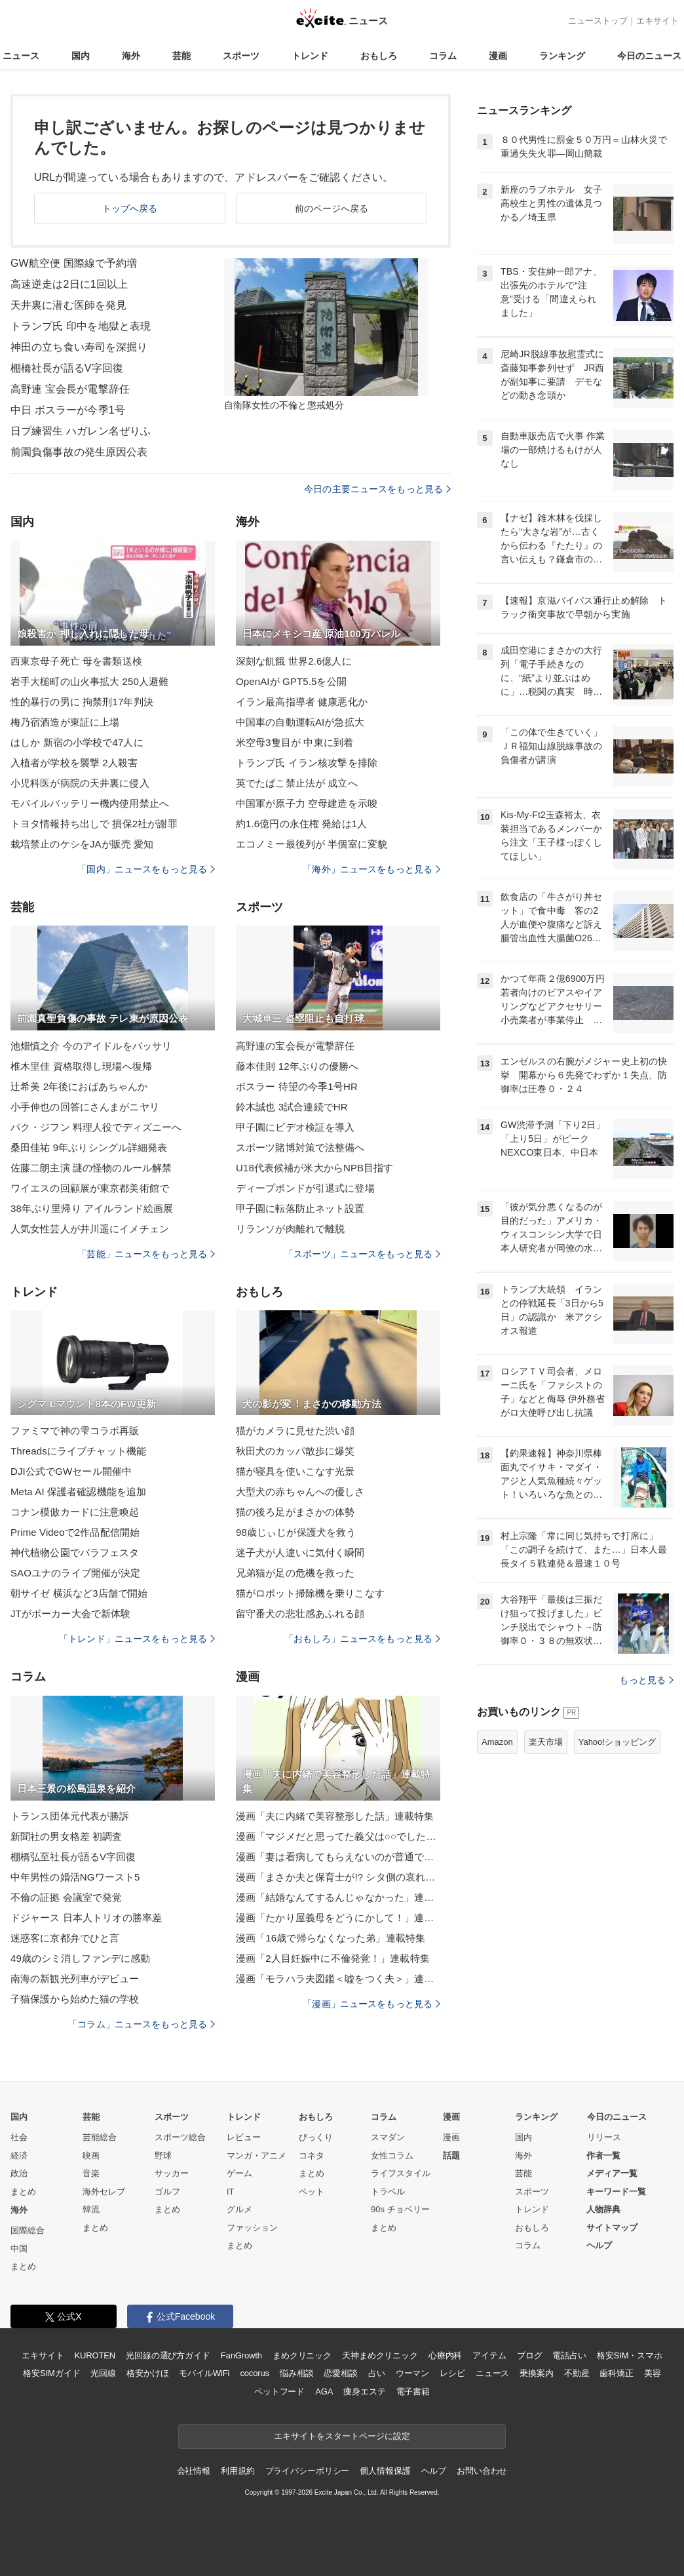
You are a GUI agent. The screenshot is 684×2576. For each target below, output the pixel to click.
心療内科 (445, 2355)
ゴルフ (167, 2191)
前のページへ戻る (332, 208)
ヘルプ (599, 2245)
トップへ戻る (130, 208)
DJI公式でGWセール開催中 (71, 1471)
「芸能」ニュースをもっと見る (146, 1254)
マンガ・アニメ (256, 2155)
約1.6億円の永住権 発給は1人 (301, 823)
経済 (19, 2155)
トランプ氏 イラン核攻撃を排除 (306, 762)
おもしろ (378, 55)
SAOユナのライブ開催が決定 (75, 1572)
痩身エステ (364, 2391)
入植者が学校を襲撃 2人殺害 (74, 762)
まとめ (23, 2191)
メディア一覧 (611, 2173)
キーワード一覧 (616, 2191)
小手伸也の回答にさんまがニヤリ (84, 1106)
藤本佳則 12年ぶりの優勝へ (297, 1066)
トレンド (310, 55)
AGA (324, 2391)
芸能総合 (100, 2137)
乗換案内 (536, 2373)
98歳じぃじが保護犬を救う (296, 1532)
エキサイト (657, 21)
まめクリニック (302, 2355)
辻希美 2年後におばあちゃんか (78, 1086)
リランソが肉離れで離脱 (290, 1228)
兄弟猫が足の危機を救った (295, 1572)
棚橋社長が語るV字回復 (66, 368)
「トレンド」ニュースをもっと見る (137, 1638)
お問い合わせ (482, 2471)
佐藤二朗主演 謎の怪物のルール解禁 (91, 1167)
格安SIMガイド (51, 2373)
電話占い (569, 2355)
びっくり (316, 2137)
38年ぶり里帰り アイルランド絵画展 (91, 1208)
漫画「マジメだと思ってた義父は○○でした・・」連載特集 (338, 1836)
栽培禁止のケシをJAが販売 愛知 (82, 843)
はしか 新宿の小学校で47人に (76, 742)
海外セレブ (104, 2191)
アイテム (489, 2355)
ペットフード (279, 2391)
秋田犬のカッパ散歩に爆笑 (295, 1450)
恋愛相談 (340, 2373)
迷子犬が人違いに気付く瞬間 (300, 1552)
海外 (131, 55)
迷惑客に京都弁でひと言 (64, 1937)
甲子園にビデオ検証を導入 (295, 1127)
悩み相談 (296, 2373)
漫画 (498, 55)
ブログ (529, 2355)
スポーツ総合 (180, 2137)
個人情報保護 (385, 2471)
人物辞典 (603, 2209)
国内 (80, 55)
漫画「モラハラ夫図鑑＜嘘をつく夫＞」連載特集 (338, 1978)
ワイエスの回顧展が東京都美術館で (89, 1188)
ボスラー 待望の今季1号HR (297, 1086)
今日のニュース (649, 55)
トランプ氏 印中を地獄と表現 (80, 326)
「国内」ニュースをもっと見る (146, 869)
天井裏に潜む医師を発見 (68, 305)
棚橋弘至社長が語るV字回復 (73, 1856)
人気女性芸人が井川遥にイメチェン (89, 1228)
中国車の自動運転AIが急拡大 (300, 722)
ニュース (21, 55)
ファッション (252, 2228)
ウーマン (412, 2373)
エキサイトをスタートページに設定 (342, 2436)
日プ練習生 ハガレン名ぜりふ (80, 431)
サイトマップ (611, 2228)
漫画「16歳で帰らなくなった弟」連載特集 (330, 1937)
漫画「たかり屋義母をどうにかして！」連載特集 (338, 1917)
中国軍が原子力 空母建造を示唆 (306, 803)
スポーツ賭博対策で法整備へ (300, 1147)
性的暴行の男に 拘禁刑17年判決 (81, 701)
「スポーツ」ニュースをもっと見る (362, 1254)
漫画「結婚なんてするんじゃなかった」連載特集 (338, 1897)
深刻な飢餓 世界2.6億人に (294, 661)
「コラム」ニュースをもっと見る (141, 2024)
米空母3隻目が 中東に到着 (294, 742)
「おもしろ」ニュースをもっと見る (362, 1638)
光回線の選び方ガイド (168, 2355)
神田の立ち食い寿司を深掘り (79, 347)
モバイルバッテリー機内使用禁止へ (89, 803)
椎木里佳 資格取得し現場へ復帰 (81, 1066)
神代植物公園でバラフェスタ (75, 1552)
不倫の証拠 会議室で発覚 (66, 1897)
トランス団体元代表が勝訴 (69, 1816)
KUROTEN (94, 2355)
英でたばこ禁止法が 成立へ (297, 783)
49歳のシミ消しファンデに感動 (80, 1958)
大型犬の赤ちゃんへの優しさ (300, 1491)
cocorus (254, 2373)
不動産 (577, 2373)
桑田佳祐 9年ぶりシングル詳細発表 (89, 1147)
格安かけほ (147, 2373)
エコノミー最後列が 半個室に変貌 (311, 843)
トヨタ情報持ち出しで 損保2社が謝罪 (94, 823)
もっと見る (646, 1680)
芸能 (181, 55)
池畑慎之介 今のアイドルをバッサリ (91, 1045)
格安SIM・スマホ (629, 2355)
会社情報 (193, 2471)
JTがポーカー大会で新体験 (70, 1613)
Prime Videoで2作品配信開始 (75, 1532)
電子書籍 (413, 2391)
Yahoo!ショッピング (617, 1742)
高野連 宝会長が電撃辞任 (70, 389)
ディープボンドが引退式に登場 (305, 1188)
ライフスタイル (400, 2173)
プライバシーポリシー (307, 2471)
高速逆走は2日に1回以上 (69, 284)
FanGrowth (241, 2355)
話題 (451, 2155)
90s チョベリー (400, 2209)
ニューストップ (598, 21)
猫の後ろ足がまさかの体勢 (295, 1511)
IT (231, 2191)
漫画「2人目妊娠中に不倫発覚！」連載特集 (333, 1958)
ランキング (562, 55)
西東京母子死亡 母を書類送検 (76, 661)
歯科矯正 (616, 2373)
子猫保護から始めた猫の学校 (75, 1998)
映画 (91, 2155)
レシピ (452, 2373)
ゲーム (239, 2173)
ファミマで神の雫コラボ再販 (75, 1430)
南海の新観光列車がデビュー (75, 1978)
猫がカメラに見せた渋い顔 (295, 1430)
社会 (19, 2137)
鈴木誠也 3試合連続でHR (292, 1106)
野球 (163, 2155)
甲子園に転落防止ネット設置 (300, 1208)
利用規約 (237, 2471)
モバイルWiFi (204, 2373)
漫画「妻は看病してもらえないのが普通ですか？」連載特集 (338, 1856)
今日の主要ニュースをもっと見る (377, 489)
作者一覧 (603, 2155)
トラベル (388, 2191)
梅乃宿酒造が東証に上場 (64, 722)
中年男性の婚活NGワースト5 (75, 1877)
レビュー (244, 2137)
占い (376, 2373)
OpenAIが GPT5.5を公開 (291, 681)
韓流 (91, 2209)
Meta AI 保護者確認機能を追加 (78, 1491)
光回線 (103, 2373)
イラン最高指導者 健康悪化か (302, 701)
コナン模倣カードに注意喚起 (75, 1511)
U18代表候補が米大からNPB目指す (315, 1167)
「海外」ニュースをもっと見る (371, 869)
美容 (652, 2373)
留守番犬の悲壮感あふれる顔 (300, 1613)
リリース (604, 2137)
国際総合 (27, 2230)
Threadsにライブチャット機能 (78, 1450)
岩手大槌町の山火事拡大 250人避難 (89, 681)
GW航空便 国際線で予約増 (74, 263)
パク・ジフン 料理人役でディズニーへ (95, 1127)
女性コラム (392, 2155)
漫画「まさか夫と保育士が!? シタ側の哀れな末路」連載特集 (338, 1877)
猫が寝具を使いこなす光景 (295, 1471)
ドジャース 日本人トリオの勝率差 (86, 1917)
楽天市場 (546, 1742)
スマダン (388, 2137)
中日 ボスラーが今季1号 (67, 410)
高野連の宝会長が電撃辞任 (295, 1045)
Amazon (497, 1742)
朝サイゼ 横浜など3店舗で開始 (78, 1593)
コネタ (311, 2155)
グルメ (239, 2209)
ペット (311, 2191)
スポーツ (241, 55)
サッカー (172, 2173)
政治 (19, 2173)
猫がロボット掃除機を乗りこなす (310, 1593)
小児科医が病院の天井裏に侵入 (79, 783)
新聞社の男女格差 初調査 (66, 1836)
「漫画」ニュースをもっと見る (371, 2004)
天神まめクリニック (380, 2355)
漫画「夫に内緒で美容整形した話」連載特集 (335, 1816)
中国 (19, 2249)
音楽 (91, 2173)
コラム (443, 55)
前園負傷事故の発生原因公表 (79, 452)
